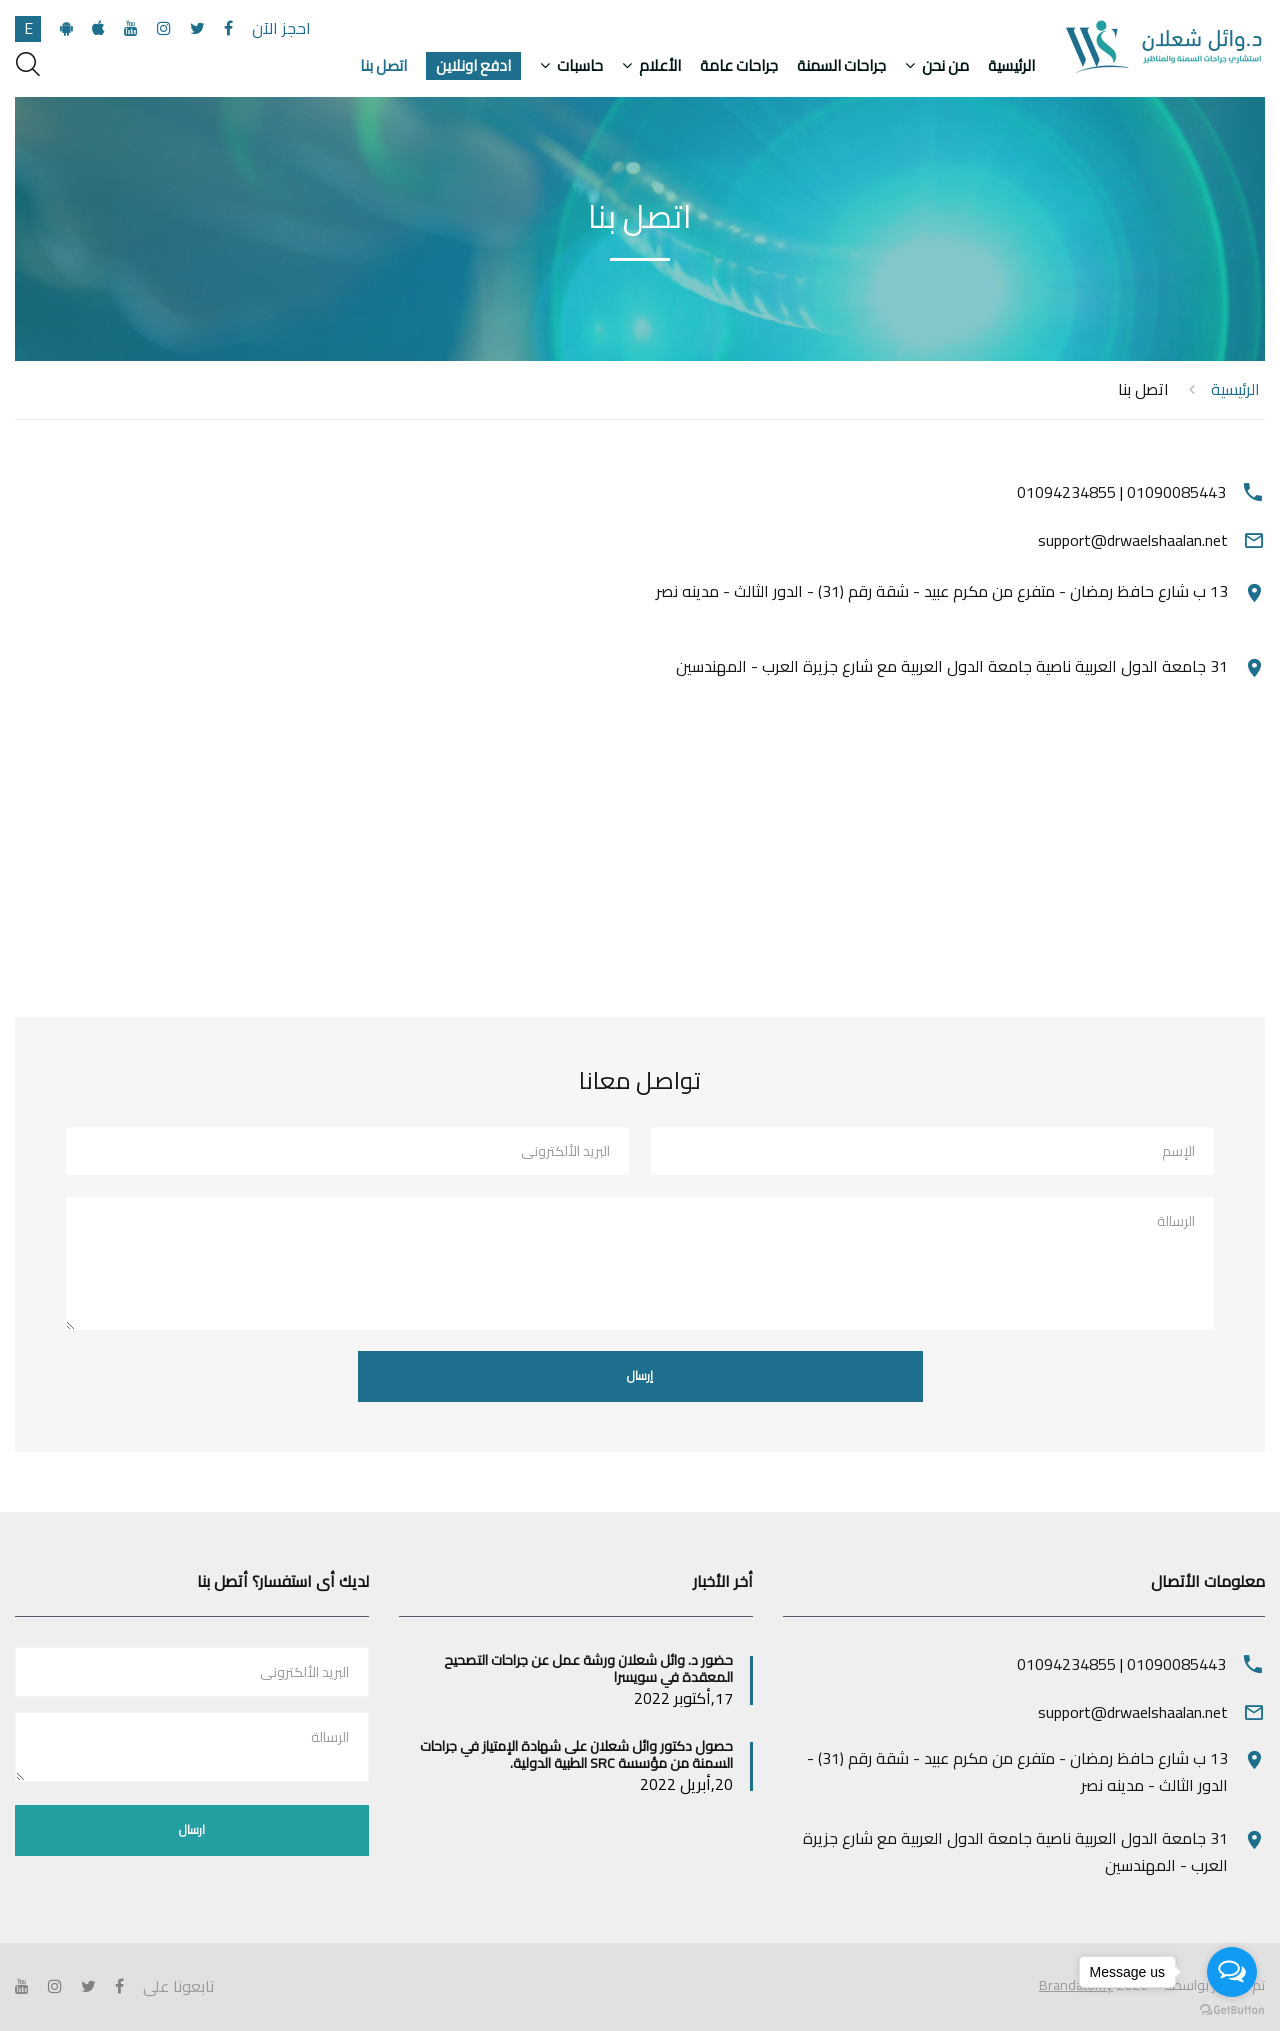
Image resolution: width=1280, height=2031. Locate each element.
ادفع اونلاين (473, 66)
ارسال (192, 1829)
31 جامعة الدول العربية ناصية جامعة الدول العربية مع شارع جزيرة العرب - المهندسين (952, 666)
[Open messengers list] (1232, 1972)
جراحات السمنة (841, 66)
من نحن (945, 66)
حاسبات (580, 66)
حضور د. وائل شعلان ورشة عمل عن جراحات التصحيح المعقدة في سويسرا (588, 1668)
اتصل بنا (383, 66)
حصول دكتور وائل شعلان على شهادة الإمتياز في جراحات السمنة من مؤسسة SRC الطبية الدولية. (576, 1754)
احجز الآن (281, 28)
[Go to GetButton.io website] (1232, 2010)
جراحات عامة (739, 66)
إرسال (640, 1375)
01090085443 (1176, 492)
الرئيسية (1011, 66)
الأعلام (660, 66)
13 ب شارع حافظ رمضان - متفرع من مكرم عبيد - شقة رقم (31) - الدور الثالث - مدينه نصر (942, 591)
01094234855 (1066, 492)
